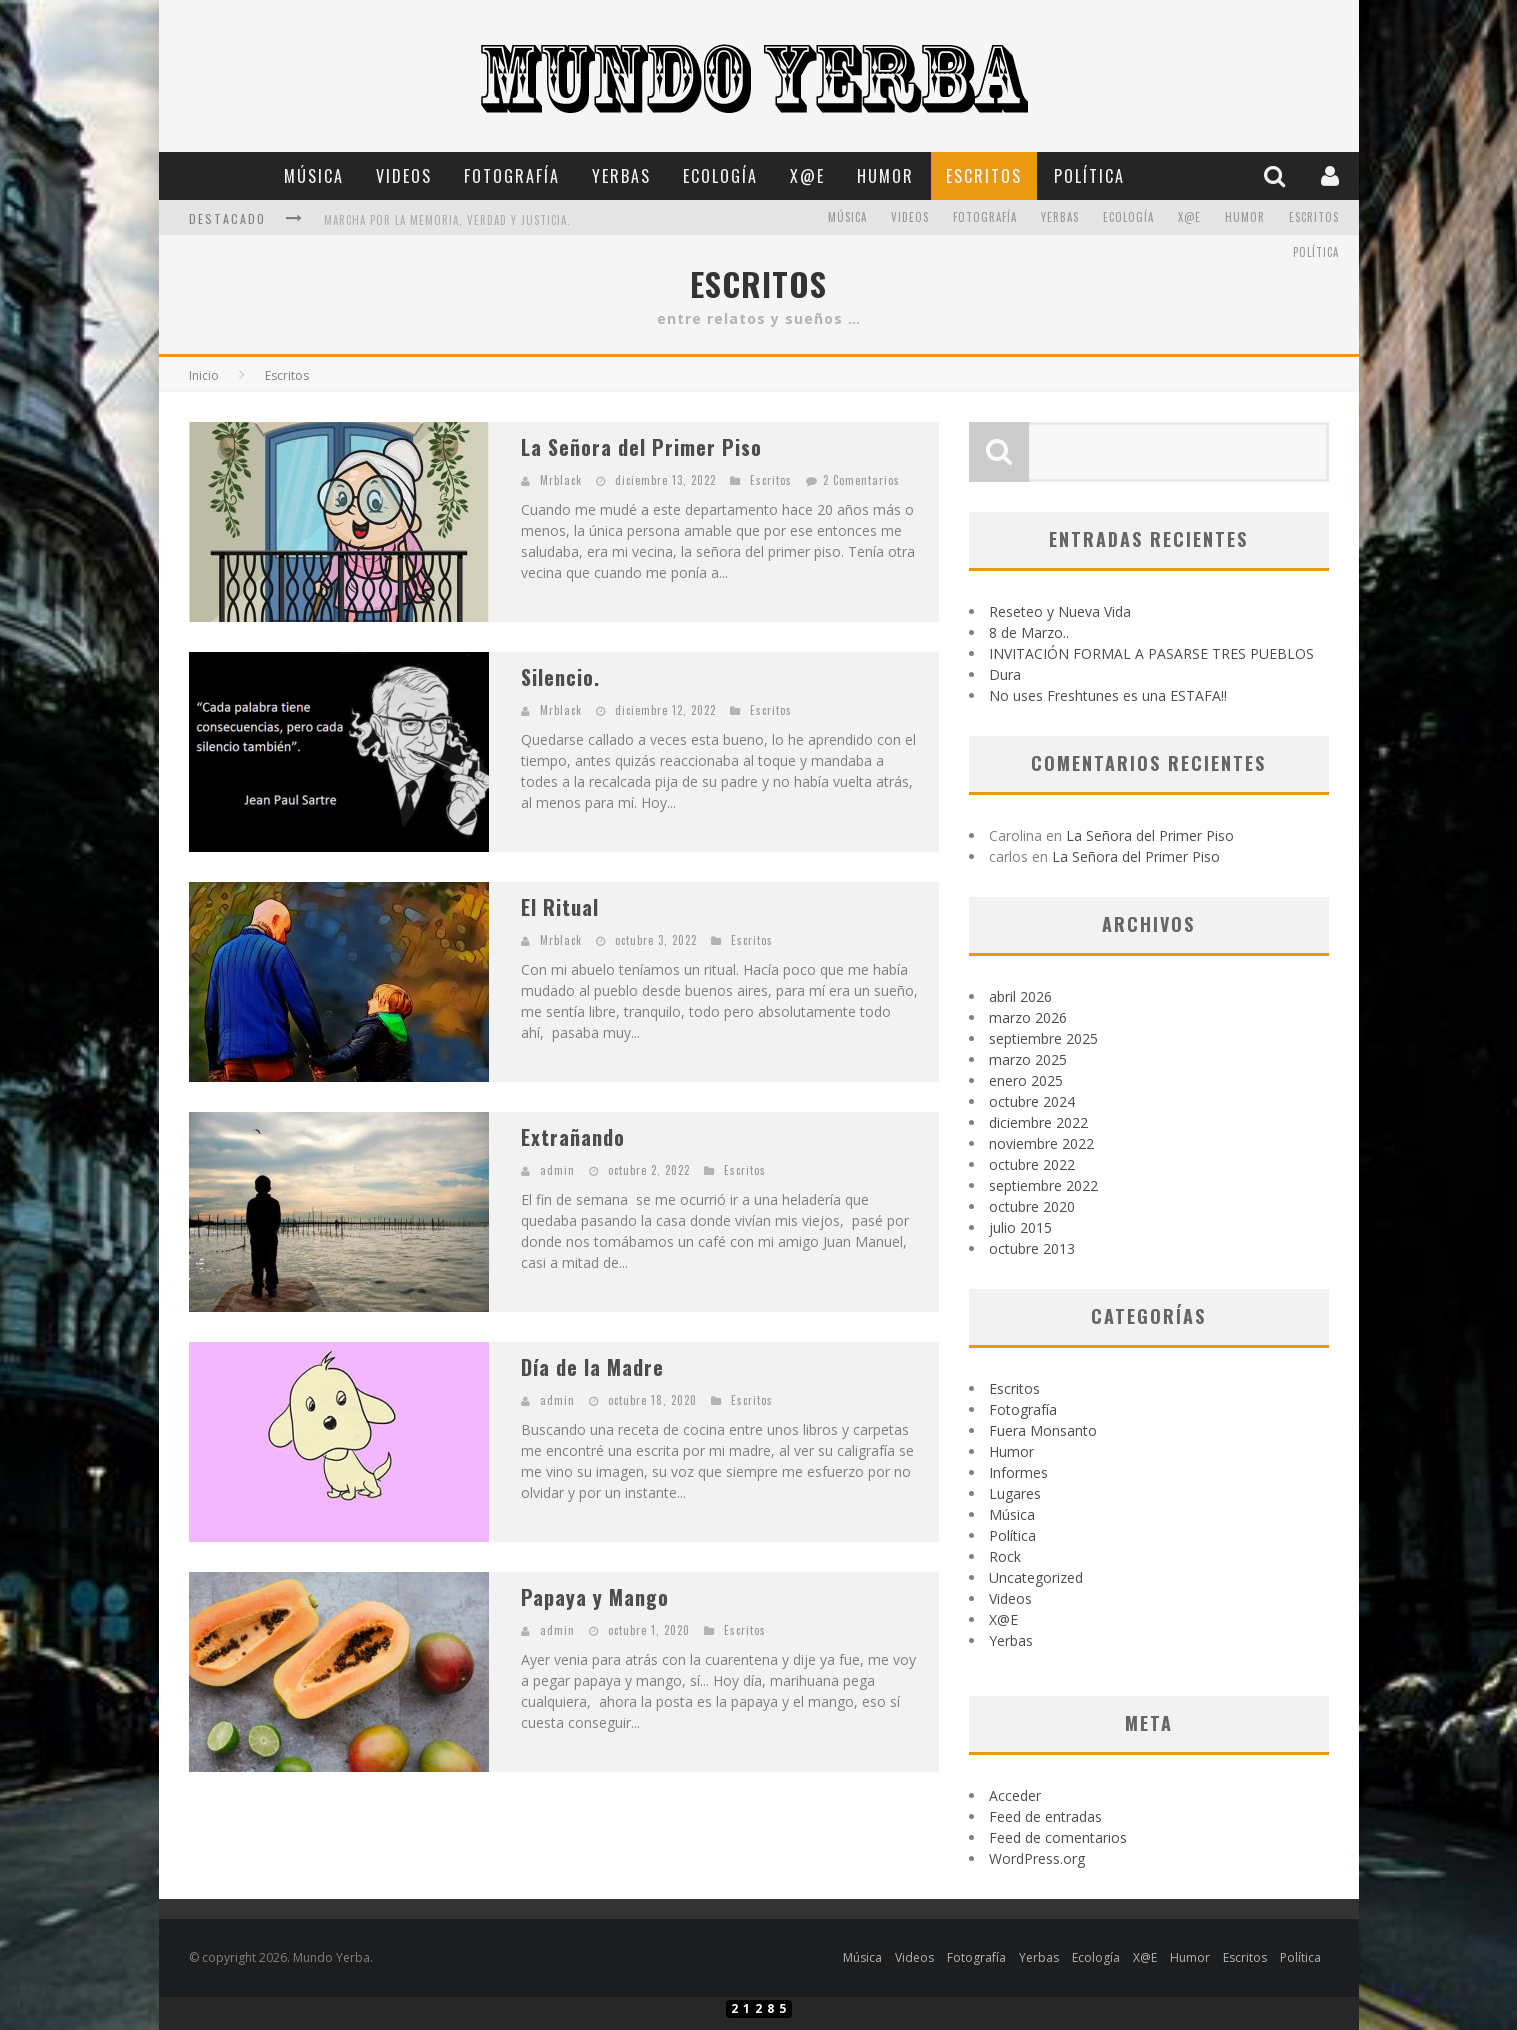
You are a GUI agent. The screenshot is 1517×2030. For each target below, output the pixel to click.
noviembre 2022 (1041, 1143)
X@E (807, 176)
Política (1089, 176)
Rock (1005, 1556)
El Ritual (560, 907)
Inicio (204, 375)
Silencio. (560, 677)
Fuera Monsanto (1043, 1430)
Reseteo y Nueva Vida (1060, 611)
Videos (404, 176)
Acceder (1015, 1795)
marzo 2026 (1028, 1017)
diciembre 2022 (1038, 1122)
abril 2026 (1020, 996)
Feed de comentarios (1058, 1837)
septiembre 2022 (1043, 1185)
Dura (1005, 674)
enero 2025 (1026, 1080)
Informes (1018, 1472)
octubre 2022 (1032, 1164)
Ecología (720, 176)
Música (314, 176)
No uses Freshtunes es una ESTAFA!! (1108, 695)
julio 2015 (1020, 1227)
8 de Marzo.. (1029, 632)
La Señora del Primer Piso (641, 447)
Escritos (984, 176)
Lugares (1015, 1493)
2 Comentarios (861, 480)
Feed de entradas (1045, 1816)
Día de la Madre (592, 1367)
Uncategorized (1036, 1577)
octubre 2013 (1032, 1248)
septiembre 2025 (1043, 1038)
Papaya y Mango (595, 1597)
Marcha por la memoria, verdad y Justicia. (447, 220)
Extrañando (573, 1137)
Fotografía (512, 176)
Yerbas (621, 176)
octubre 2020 (1032, 1206)
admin (557, 1170)
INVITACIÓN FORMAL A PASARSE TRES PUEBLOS (1151, 653)
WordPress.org (1037, 1858)
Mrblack (561, 480)
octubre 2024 (1032, 1101)
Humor (885, 176)
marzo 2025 (1028, 1059)
